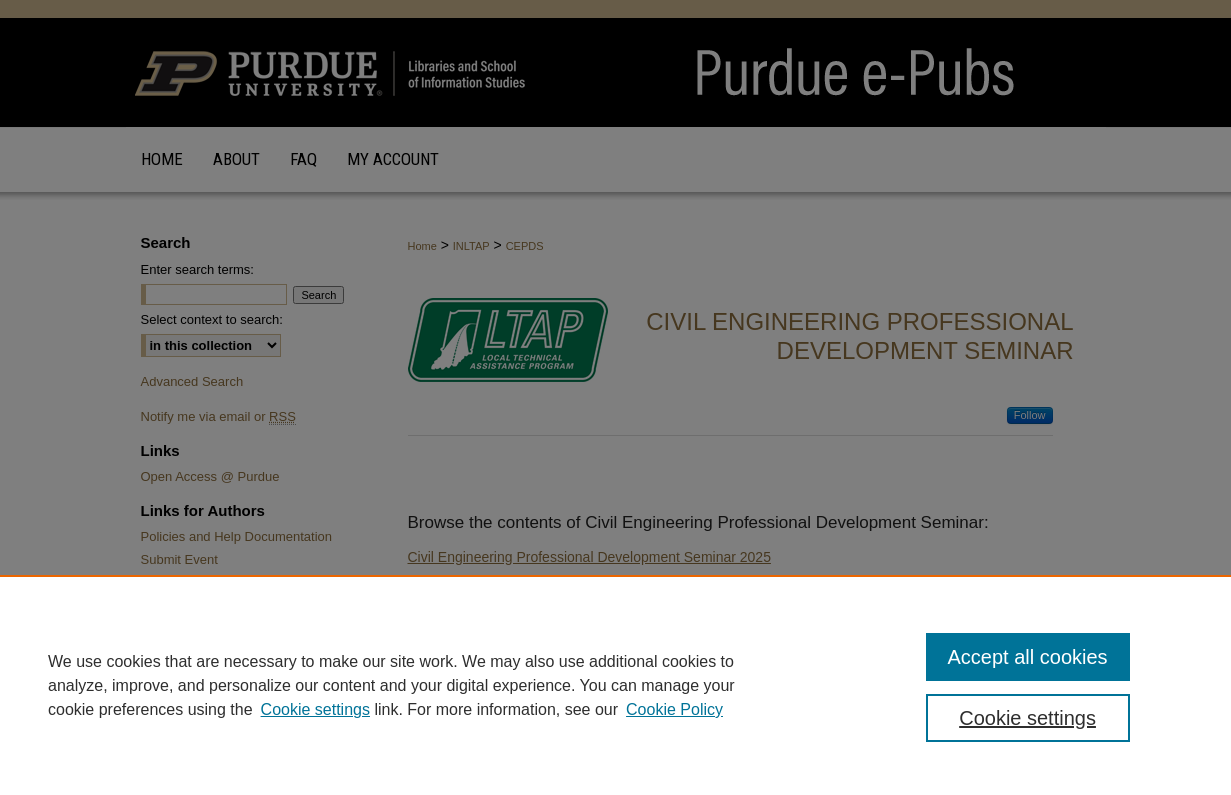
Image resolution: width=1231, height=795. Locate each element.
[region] (615, 685)
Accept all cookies (1028, 657)
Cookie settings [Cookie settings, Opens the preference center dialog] (1027, 718)
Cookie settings (315, 709)
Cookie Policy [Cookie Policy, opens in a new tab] (674, 709)
